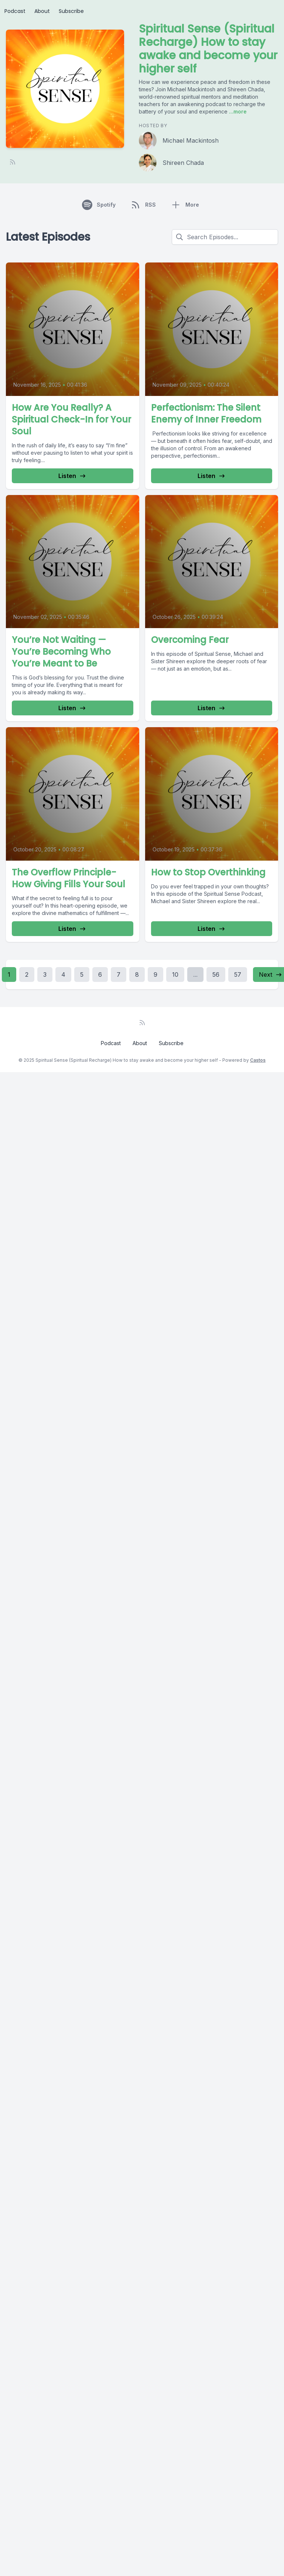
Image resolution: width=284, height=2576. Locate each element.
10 (175, 974)
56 (215, 974)
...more (237, 111)
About (42, 11)
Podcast (14, 11)
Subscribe (71, 11)
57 (237, 974)
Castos (258, 1060)
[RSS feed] (12, 162)
